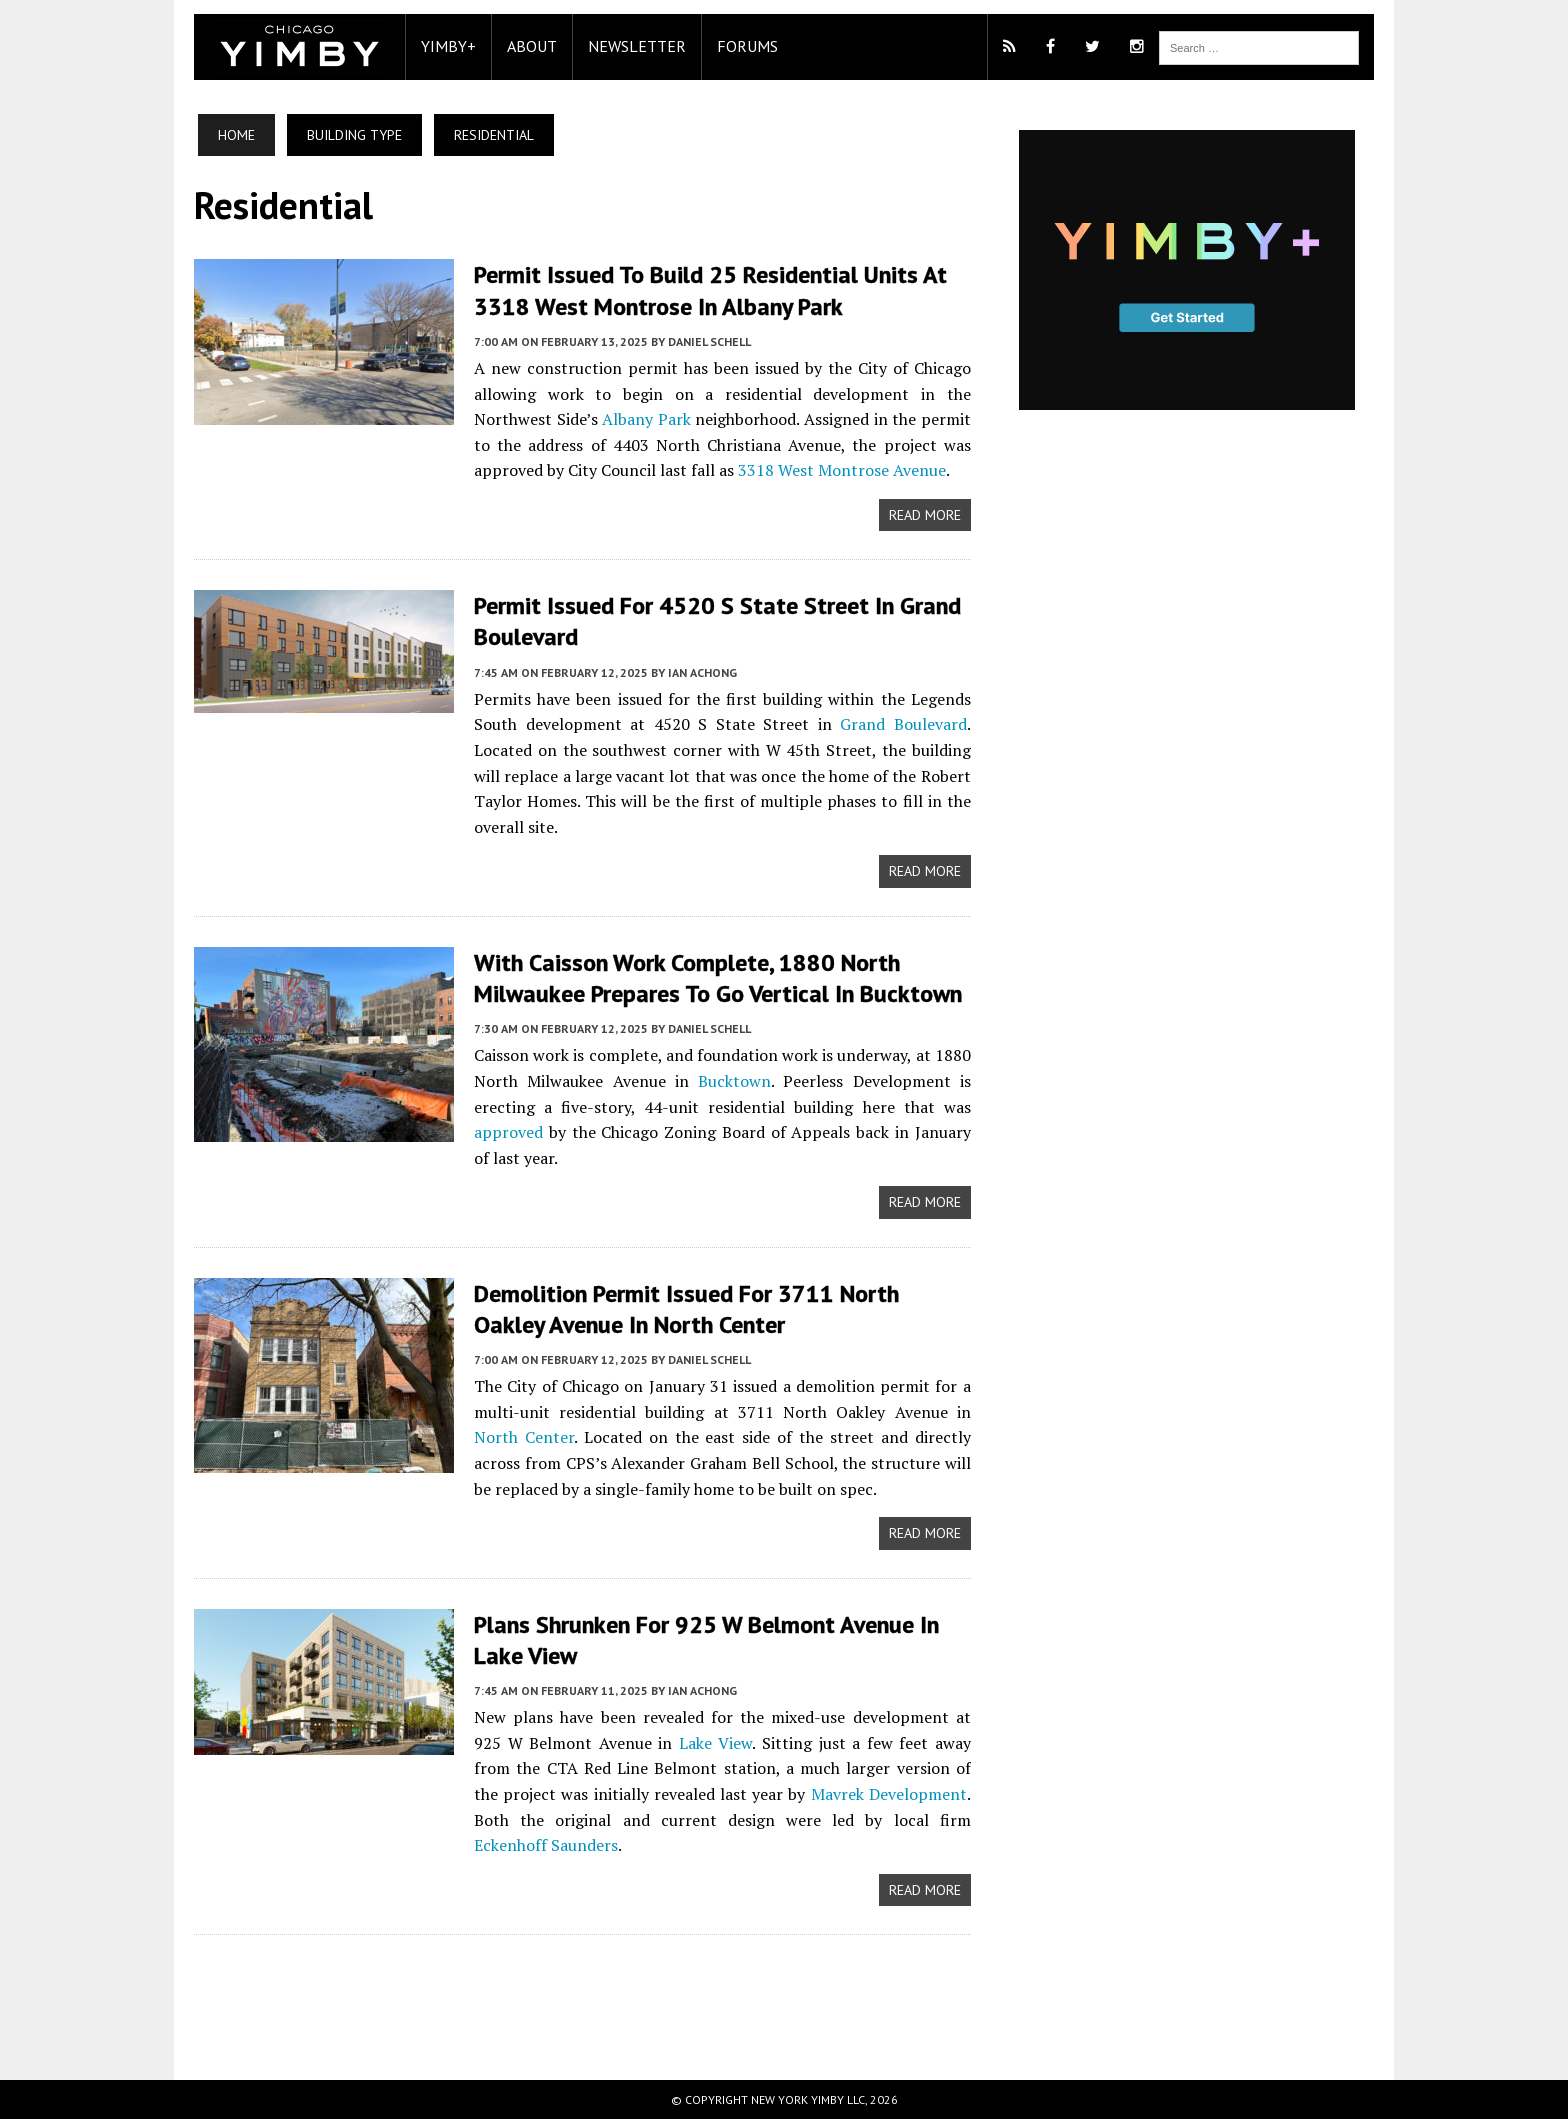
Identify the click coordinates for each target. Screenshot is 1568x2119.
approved (508, 1132)
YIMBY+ (448, 46)
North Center (524, 1437)
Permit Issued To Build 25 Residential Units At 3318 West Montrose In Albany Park (710, 290)
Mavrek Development (889, 1794)
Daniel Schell (709, 341)
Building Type (354, 135)
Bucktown (734, 1081)
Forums (747, 46)
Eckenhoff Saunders (546, 1845)
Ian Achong (702, 672)
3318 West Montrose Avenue (842, 470)
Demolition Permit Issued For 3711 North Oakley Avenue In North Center (686, 1309)
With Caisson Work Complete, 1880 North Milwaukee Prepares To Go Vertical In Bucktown (718, 978)
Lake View (716, 1743)
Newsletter (637, 46)
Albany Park (646, 419)
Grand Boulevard (903, 724)
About (532, 46)
